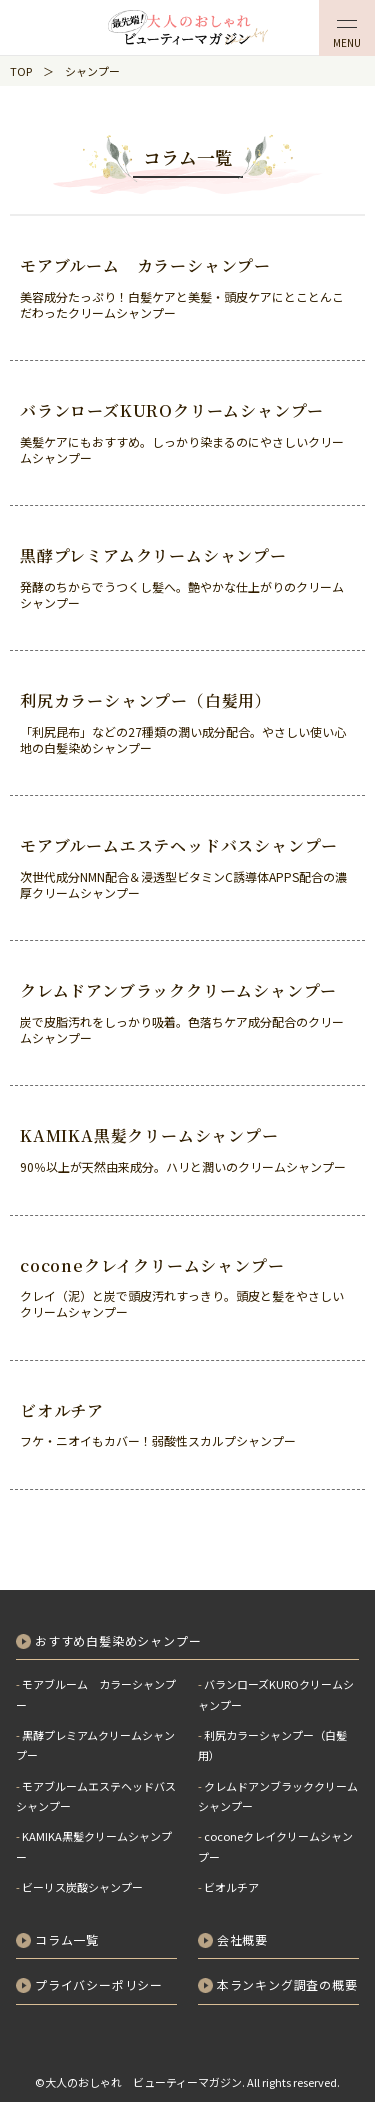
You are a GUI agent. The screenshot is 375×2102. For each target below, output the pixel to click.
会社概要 (242, 1939)
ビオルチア (231, 1887)
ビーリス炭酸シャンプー (82, 1887)
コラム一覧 (67, 1939)
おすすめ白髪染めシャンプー (118, 1640)
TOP (21, 71)
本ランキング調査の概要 (287, 1984)
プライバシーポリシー (99, 1984)
